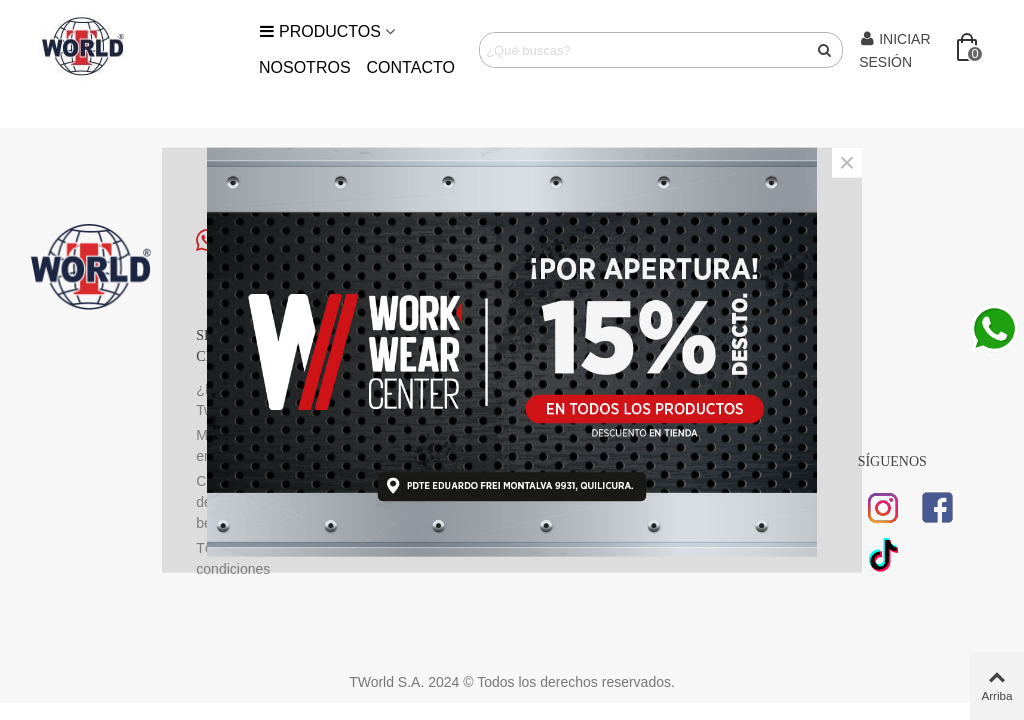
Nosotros (305, 67)
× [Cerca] (847, 163)
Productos (320, 31)
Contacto (411, 67)
